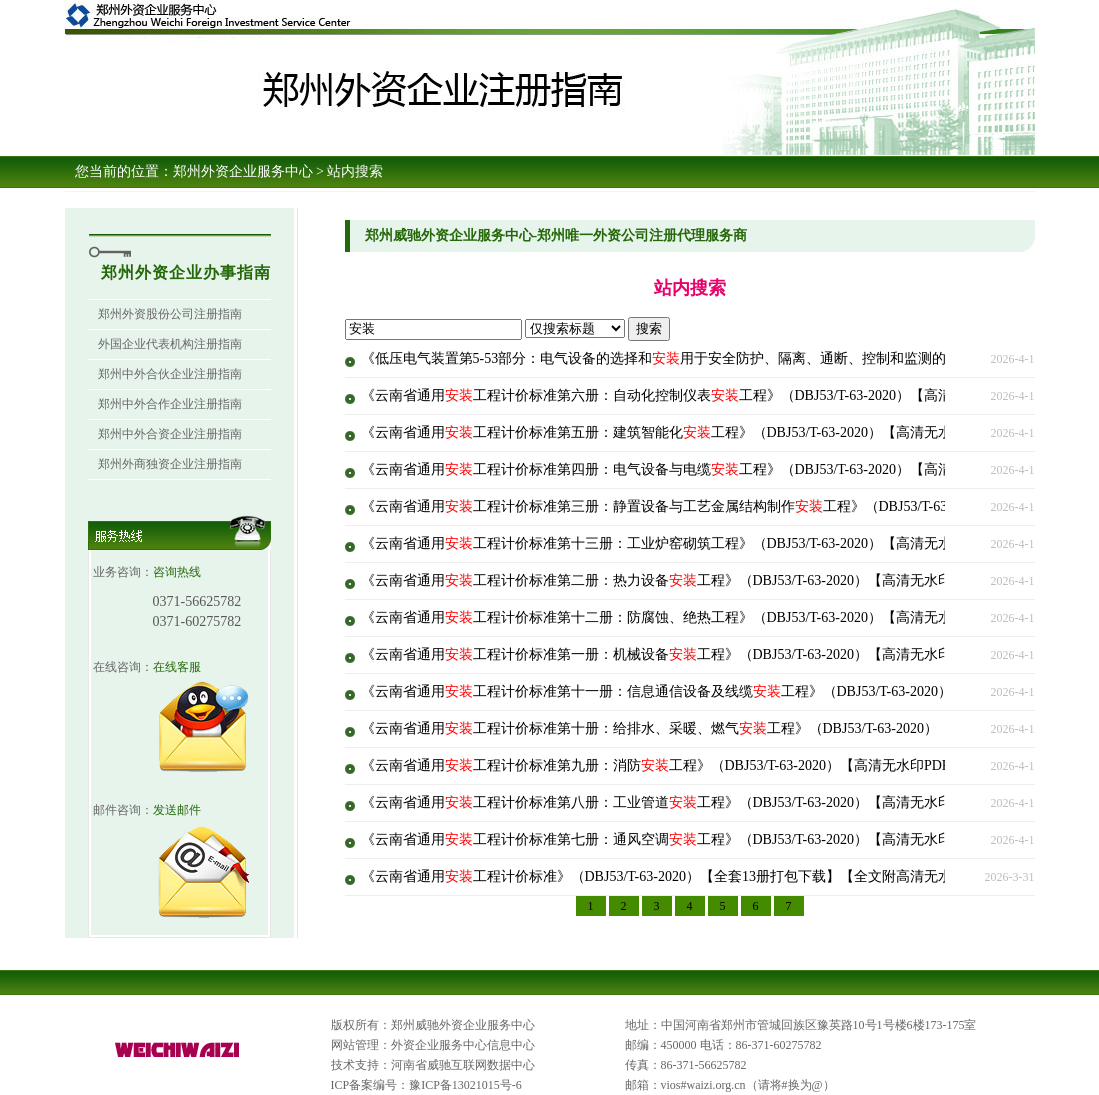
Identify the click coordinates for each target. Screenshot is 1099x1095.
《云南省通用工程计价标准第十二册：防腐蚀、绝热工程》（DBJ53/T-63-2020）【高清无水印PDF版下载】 (704, 617)
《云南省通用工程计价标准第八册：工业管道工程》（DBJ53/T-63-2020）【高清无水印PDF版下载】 (697, 802)
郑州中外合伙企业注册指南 (170, 374)
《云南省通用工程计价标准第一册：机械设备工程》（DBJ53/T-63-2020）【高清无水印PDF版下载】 (697, 654)
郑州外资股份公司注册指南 (170, 314)
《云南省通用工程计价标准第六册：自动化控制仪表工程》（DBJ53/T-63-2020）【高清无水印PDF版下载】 (718, 395)
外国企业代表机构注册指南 (170, 344)
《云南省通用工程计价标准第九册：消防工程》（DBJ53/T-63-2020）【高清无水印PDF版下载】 (683, 765)
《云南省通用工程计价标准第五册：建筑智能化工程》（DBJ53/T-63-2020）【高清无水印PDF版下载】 (704, 432)
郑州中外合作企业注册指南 (170, 404)
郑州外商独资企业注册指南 (170, 464)
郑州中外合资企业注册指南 (170, 434)
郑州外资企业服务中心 (243, 171)
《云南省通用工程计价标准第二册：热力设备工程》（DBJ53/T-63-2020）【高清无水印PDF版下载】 (697, 580)
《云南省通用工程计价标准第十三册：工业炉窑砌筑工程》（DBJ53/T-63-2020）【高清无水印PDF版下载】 (704, 543)
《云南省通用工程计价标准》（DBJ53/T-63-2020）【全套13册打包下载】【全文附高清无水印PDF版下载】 (704, 876)
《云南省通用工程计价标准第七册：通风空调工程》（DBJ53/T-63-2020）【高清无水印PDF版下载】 (697, 839)
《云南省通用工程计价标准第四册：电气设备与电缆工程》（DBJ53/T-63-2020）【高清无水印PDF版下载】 (718, 469)
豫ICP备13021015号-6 (465, 1085)
